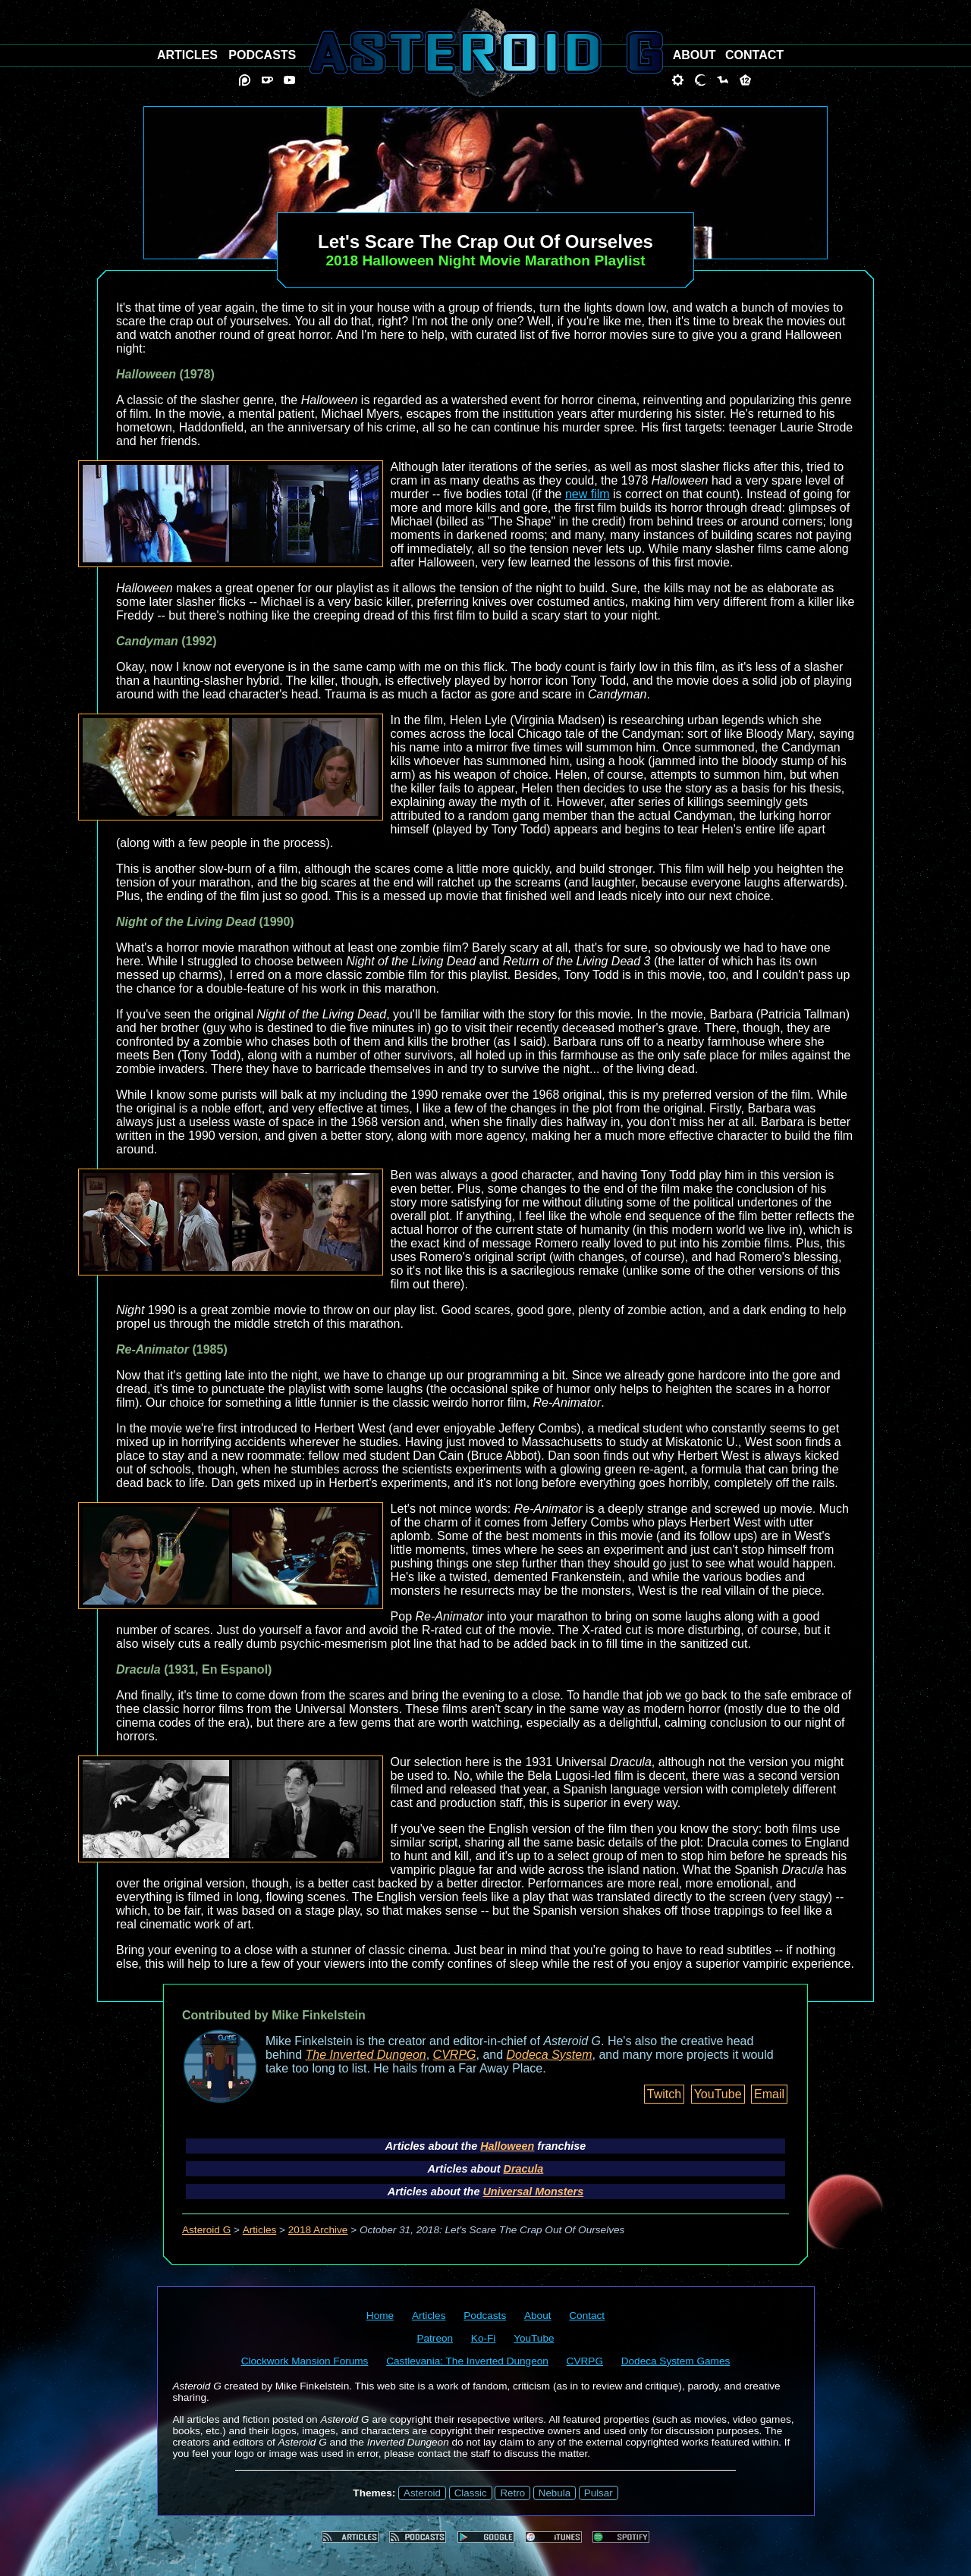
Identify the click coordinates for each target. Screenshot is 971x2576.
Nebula (554, 2493)
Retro (512, 2493)
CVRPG (454, 2054)
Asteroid (422, 2493)
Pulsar (598, 2493)
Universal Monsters (532, 2191)
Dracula (524, 2169)
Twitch (664, 2094)
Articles (260, 2230)
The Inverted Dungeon (366, 2054)
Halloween (507, 2146)
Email (769, 2094)
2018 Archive (318, 2230)
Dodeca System (549, 2054)
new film (587, 494)
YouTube (718, 2094)
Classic (470, 2493)
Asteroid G (206, 2230)
